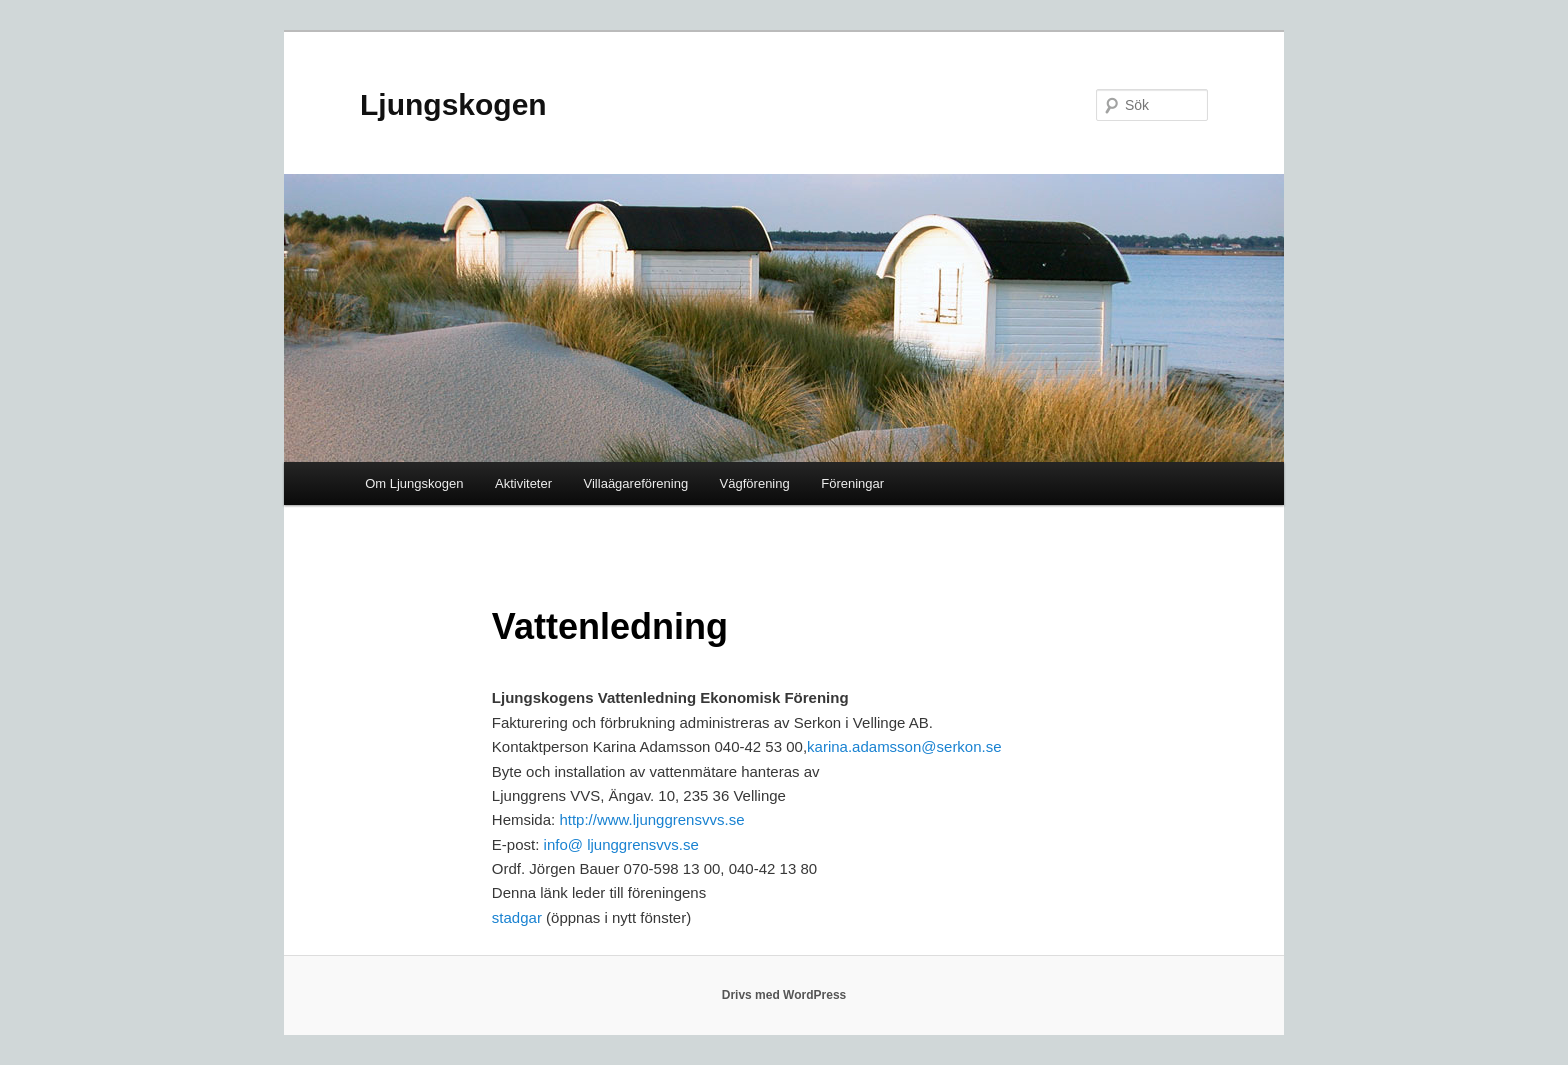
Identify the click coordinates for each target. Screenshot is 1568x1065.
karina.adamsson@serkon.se (904, 746)
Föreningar (852, 483)
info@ (563, 844)
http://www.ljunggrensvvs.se (651, 819)
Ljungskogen (453, 104)
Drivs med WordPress (784, 995)
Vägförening (755, 483)
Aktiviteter (523, 483)
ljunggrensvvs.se (641, 844)
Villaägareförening (636, 483)
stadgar (517, 917)
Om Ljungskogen (414, 483)
